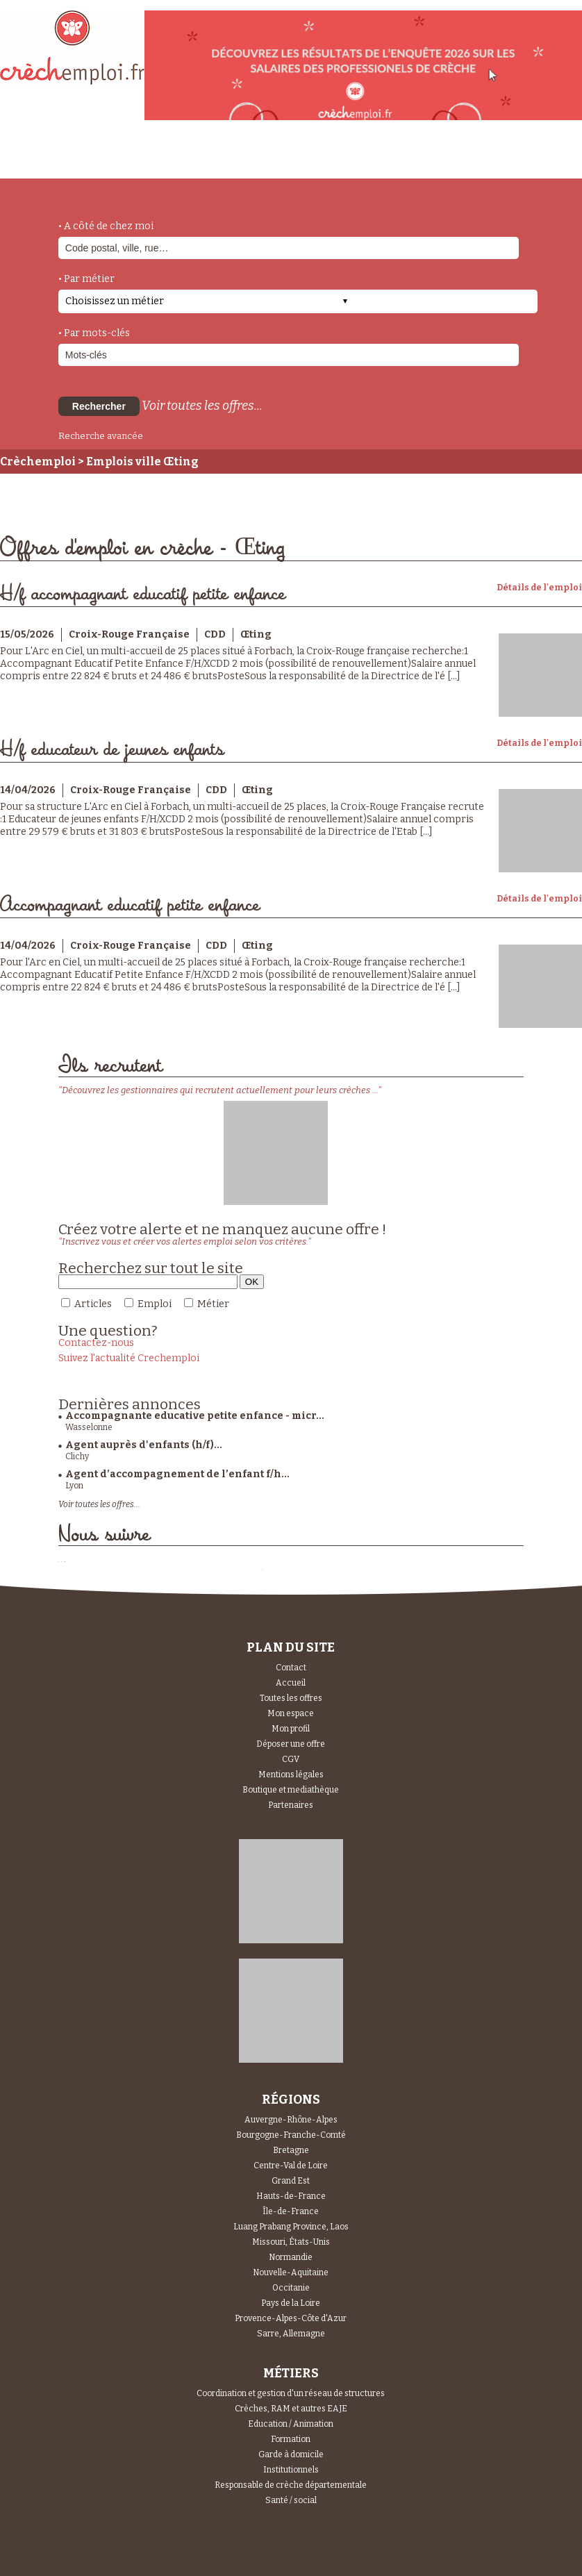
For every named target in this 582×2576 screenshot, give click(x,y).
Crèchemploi (38, 461)
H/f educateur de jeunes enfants (112, 749)
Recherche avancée (100, 436)
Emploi (155, 1304)
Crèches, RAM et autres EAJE (291, 2408)
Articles (93, 1304)
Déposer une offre (290, 1744)
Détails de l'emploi (539, 587)
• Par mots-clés (94, 333)
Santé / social (291, 2500)
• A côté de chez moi (105, 226)
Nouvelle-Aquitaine (291, 2272)
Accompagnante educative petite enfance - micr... (194, 1416)
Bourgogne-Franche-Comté (291, 2135)
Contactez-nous (96, 1343)
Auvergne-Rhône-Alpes (291, 2120)
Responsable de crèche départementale (291, 2485)
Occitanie (291, 2288)
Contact (291, 1667)
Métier (213, 1304)
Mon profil (291, 1729)
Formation (290, 2439)
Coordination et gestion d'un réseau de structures (291, 2393)
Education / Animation (290, 2424)
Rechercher (99, 406)
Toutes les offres (291, 1698)
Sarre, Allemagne (291, 2333)
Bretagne (291, 2150)
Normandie (291, 2257)
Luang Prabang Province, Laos (291, 2227)
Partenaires (290, 1805)
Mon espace (290, 1713)
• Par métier (86, 279)
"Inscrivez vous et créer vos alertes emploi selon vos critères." (184, 1241)
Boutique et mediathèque (290, 1790)
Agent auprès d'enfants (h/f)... (143, 1445)
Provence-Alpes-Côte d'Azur (291, 2318)
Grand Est (291, 2181)
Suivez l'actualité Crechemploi (128, 1358)
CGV (290, 1759)
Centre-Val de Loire (290, 2165)
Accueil (291, 1683)
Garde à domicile (291, 2454)
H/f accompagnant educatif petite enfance (142, 594)
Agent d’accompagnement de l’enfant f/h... (177, 1474)
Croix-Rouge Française (129, 634)
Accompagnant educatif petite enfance (130, 905)
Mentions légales (291, 1774)
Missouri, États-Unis (291, 2242)
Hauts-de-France (291, 2196)
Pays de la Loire (290, 2303)
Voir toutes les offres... (202, 405)
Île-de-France (291, 2211)
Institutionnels (291, 2470)
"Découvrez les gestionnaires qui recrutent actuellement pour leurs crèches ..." (219, 1090)
